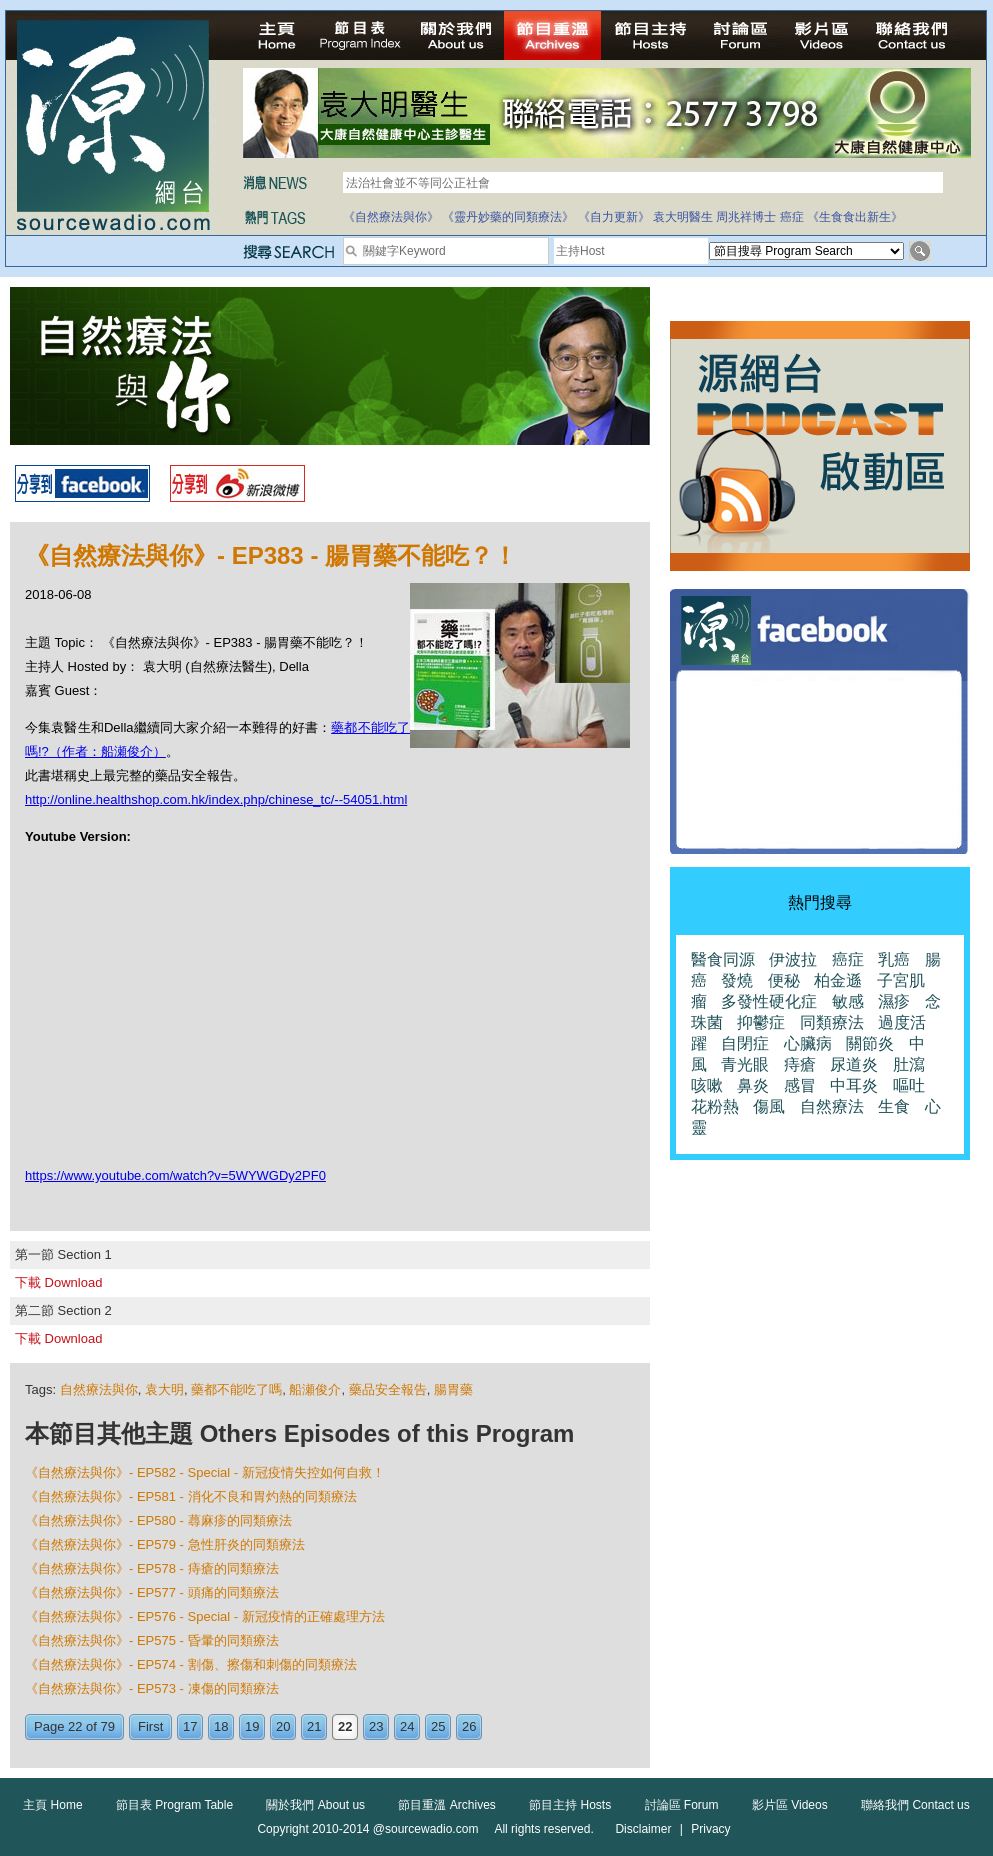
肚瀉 (909, 1064)
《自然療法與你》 (391, 217)
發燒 (737, 980)
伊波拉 (793, 959)
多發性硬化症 (769, 1001)
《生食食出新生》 (855, 217)
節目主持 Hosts (570, 1805)
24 (407, 1726)
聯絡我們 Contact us (915, 1805)
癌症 (792, 217)
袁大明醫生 (683, 217)
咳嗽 (707, 1085)
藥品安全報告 (388, 1389)
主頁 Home (52, 1805)
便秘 (784, 980)
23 (376, 1726)
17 (190, 1726)
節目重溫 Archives (446, 1805)
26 (469, 1726)
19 (252, 1726)
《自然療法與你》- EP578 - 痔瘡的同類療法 (152, 1568)
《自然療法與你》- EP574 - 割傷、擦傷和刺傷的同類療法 (191, 1664)
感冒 (800, 1085)
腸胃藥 (453, 1389)
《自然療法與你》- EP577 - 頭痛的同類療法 (152, 1592)
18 (221, 1726)
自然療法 (832, 1106)
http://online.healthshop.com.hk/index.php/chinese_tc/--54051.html (216, 799)
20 (283, 1726)
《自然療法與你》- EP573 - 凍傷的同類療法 (152, 1688)
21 (314, 1726)
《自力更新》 (614, 217)
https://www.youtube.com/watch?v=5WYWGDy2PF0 (175, 1175)
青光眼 (745, 1064)
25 (438, 1726)
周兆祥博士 (746, 217)
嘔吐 (909, 1085)
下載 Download (58, 1282)
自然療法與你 (99, 1389)
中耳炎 (854, 1085)
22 (345, 1726)
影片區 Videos (790, 1805)
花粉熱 (715, 1106)
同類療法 (832, 1022)
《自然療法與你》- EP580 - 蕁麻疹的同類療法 (158, 1520)
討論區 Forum (682, 1805)
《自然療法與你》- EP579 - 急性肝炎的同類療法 (165, 1544)
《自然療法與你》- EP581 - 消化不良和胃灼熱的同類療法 (191, 1496)
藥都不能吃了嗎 (236, 1389)
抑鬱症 (761, 1022)
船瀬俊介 (315, 1389)
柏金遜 (838, 980)
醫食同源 (723, 959)
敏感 (848, 1001)
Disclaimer (643, 1829)
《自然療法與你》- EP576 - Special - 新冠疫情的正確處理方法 (205, 1616)
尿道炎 (854, 1064)
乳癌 (894, 959)
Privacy (710, 1829)
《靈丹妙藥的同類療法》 (508, 217)
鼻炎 (753, 1085)
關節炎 (870, 1043)
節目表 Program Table (174, 1805)
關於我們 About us (315, 1805)
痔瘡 (800, 1064)
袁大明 (164, 1389)
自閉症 (745, 1043)
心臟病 (808, 1043)
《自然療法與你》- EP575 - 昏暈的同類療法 (152, 1640)
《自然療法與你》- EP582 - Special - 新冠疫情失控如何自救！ (205, 1472)
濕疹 (894, 1001)
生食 (894, 1106)
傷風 (769, 1106)
